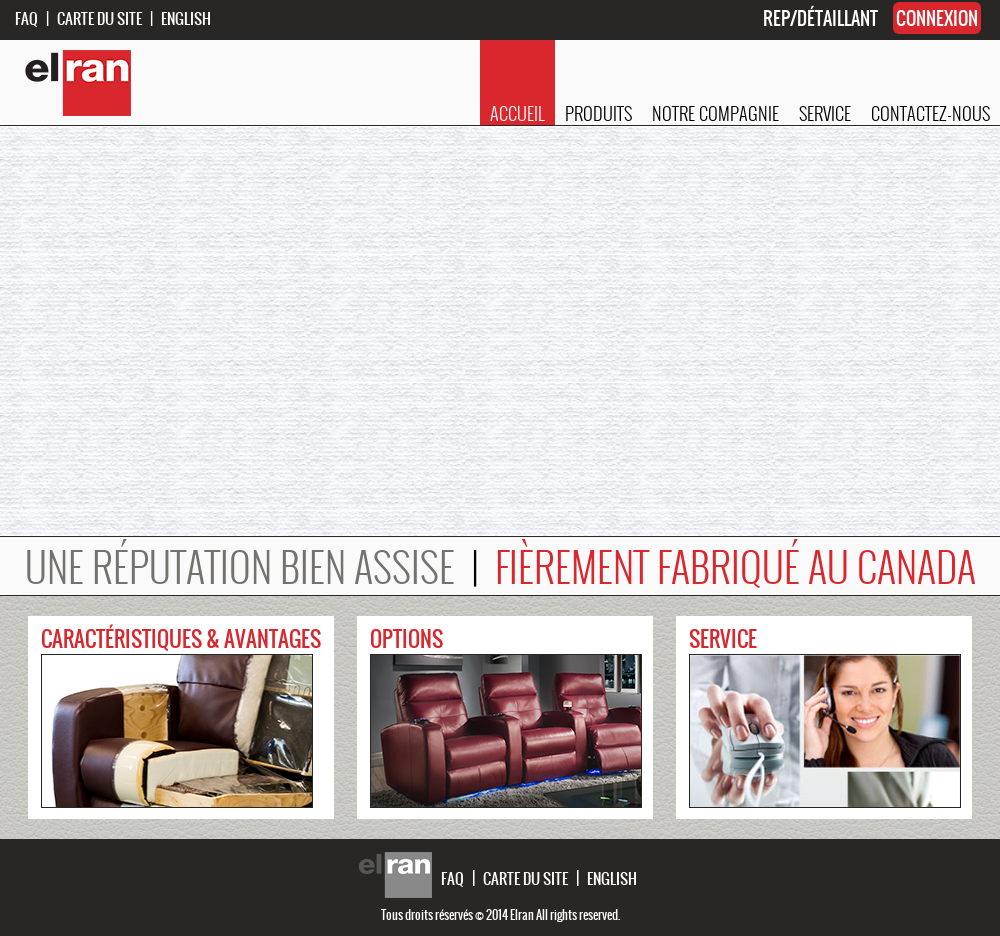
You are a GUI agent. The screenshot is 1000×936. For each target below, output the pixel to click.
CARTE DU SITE (99, 18)
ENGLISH (186, 18)
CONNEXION (937, 18)
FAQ (26, 18)
